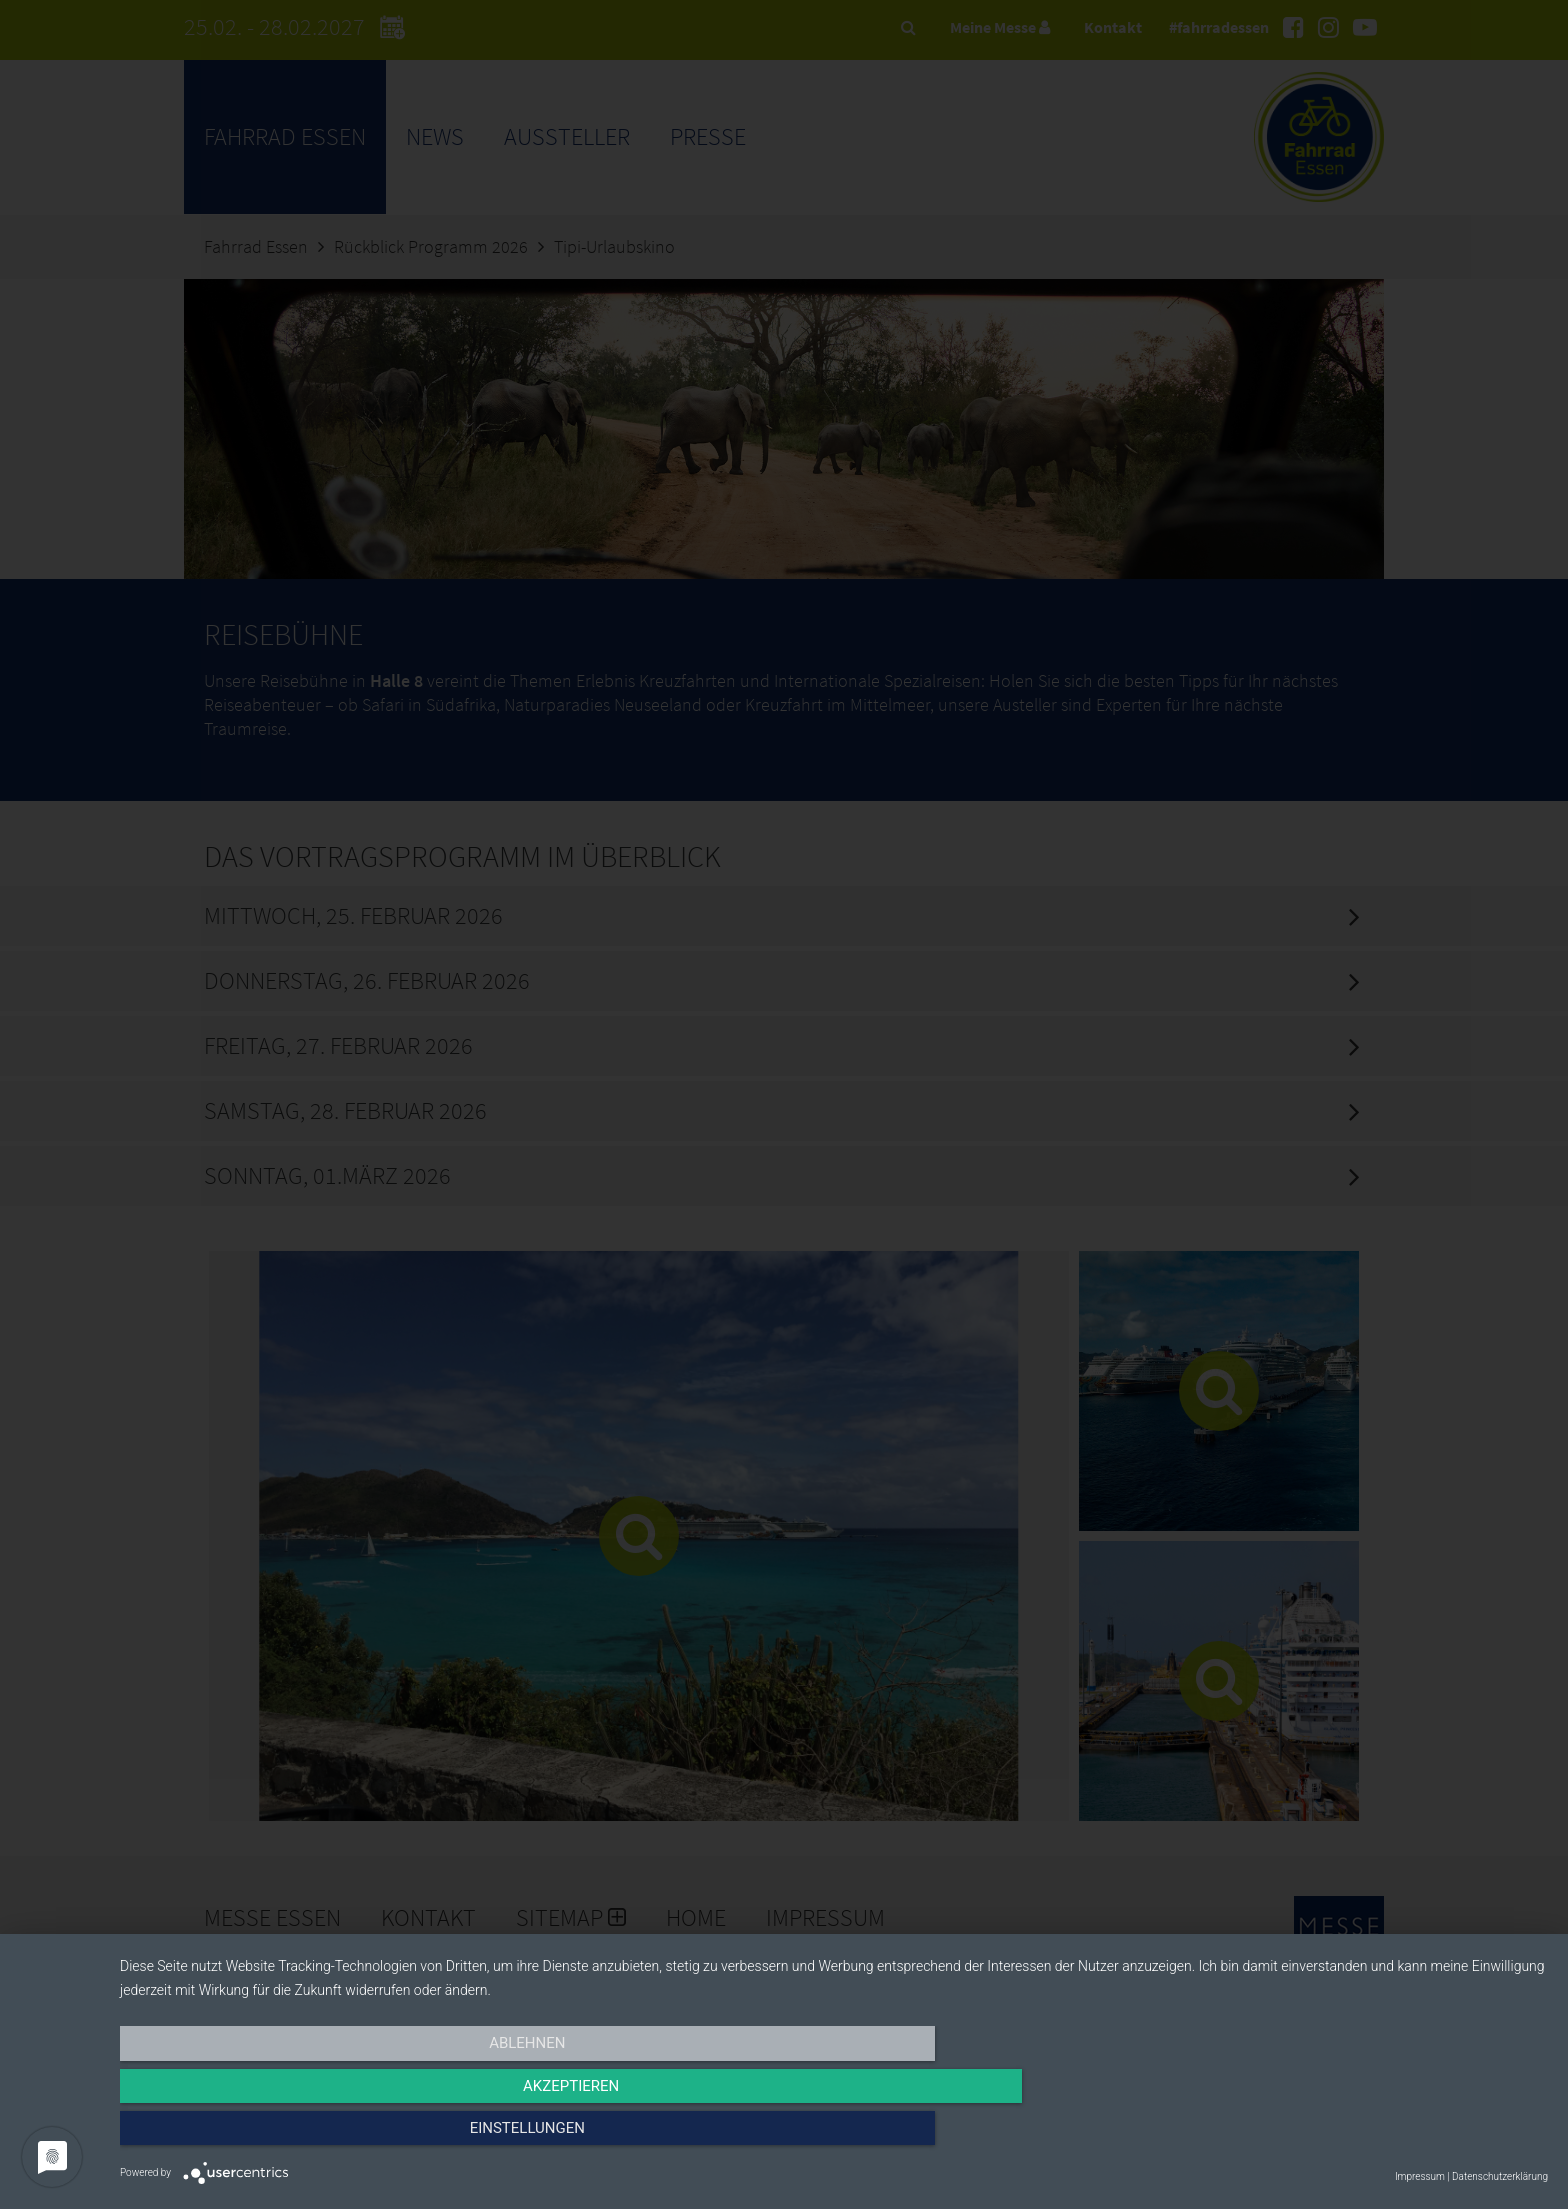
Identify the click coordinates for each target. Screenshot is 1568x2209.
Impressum (1420, 2176)
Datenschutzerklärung (1500, 2176)
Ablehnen (334, 2136)
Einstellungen (1333, 2136)
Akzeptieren (834, 2136)
